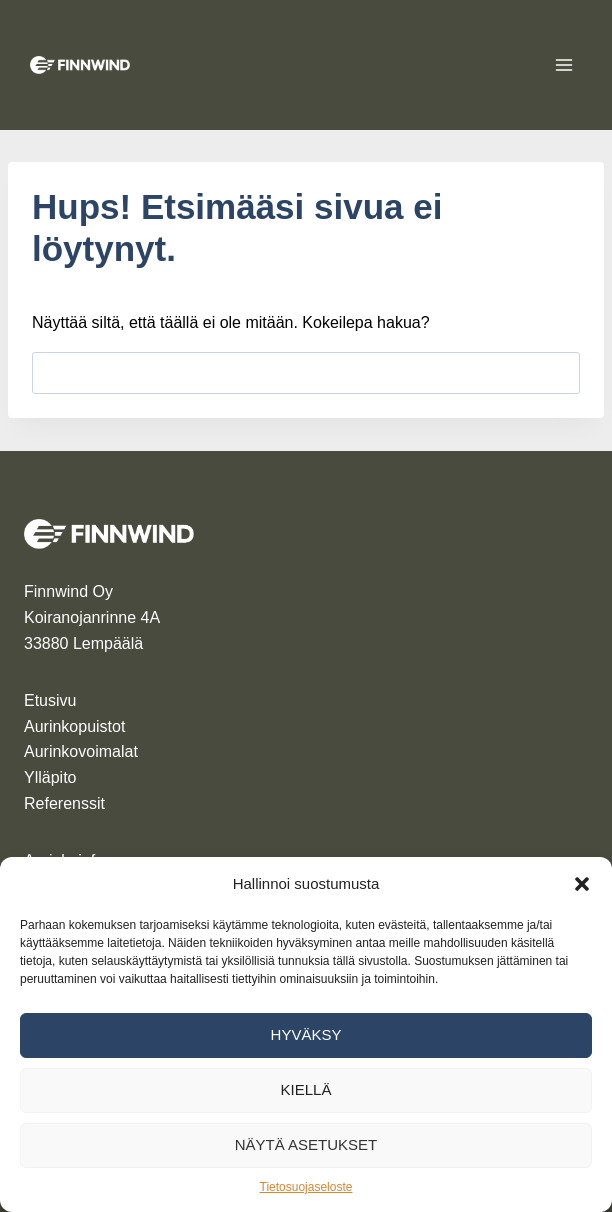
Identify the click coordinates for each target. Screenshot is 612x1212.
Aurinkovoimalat (81, 751)
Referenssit (64, 803)
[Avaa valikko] (563, 64)
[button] (582, 884)
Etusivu (50, 700)
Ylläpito (50, 777)
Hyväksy (306, 1034)
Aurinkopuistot (74, 726)
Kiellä (306, 1089)
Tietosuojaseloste (306, 1187)
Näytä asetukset (306, 1144)
